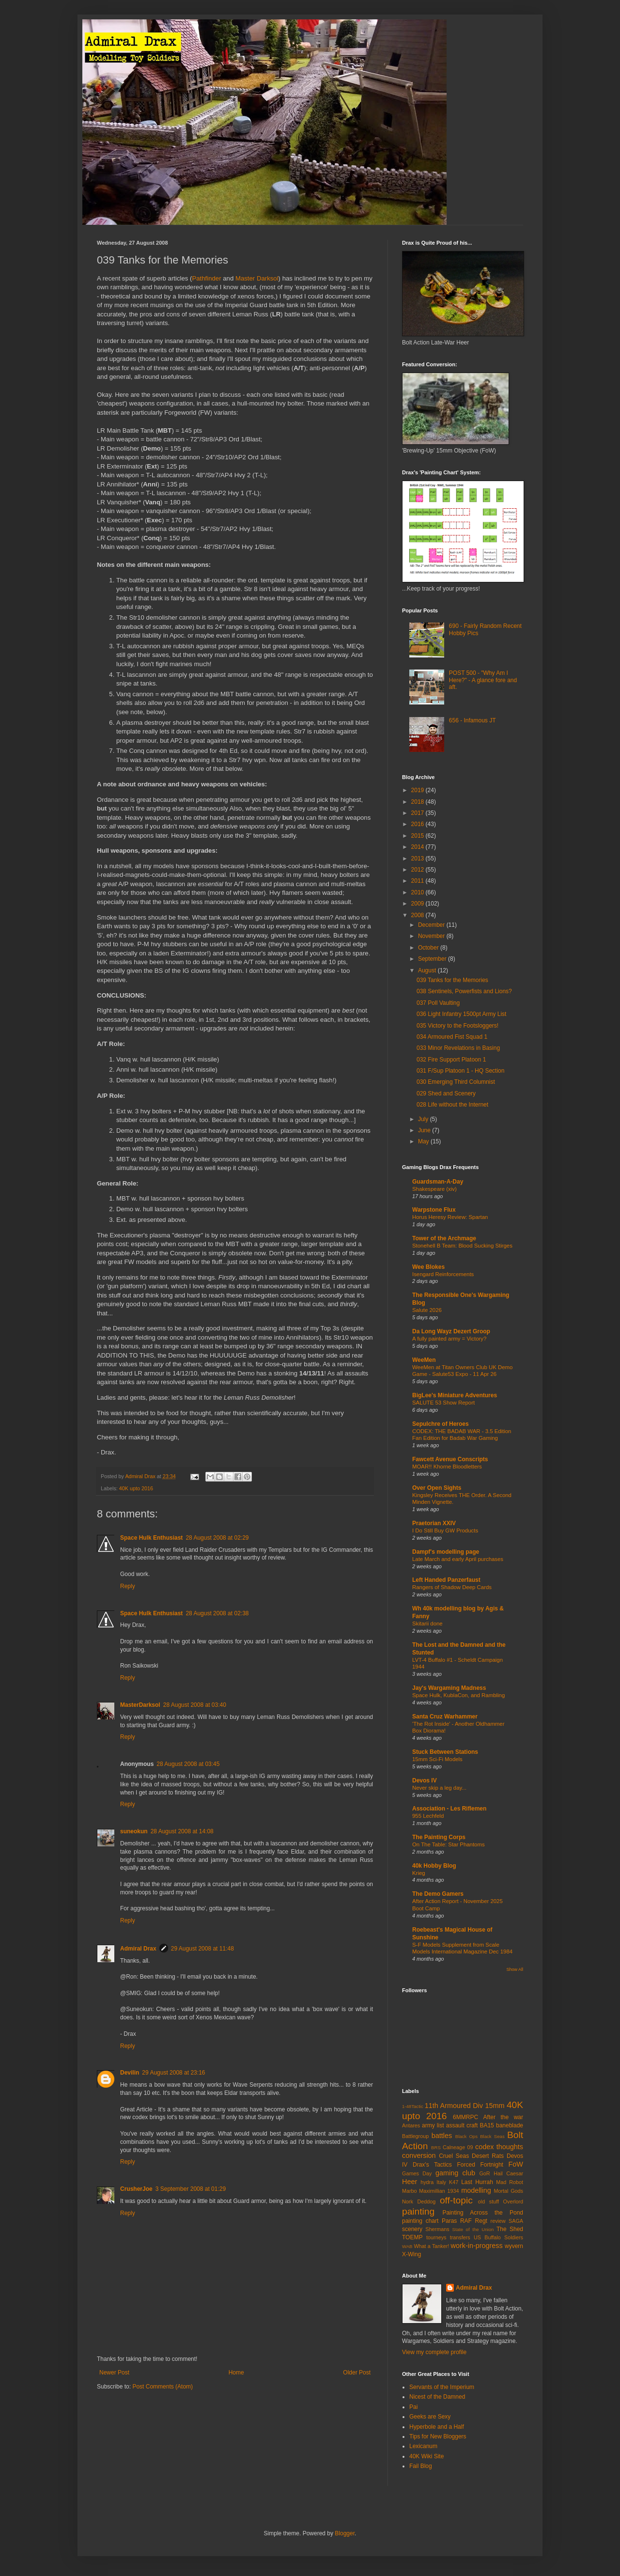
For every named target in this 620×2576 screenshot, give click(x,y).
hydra (427, 2182)
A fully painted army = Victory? (449, 1339)
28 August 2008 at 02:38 (217, 1613)
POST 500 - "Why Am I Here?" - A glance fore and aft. (483, 680)
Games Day (417, 2173)
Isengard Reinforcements (443, 1274)
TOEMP (412, 2237)
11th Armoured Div (454, 2105)
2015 (418, 835)
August (428, 970)
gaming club (455, 2173)
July (424, 1119)
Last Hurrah (477, 2182)
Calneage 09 (458, 2147)
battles (442, 2135)
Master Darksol (257, 278)
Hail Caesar (508, 2173)
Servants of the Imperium (441, 2387)
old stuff (488, 2201)
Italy (441, 2182)
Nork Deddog (418, 2201)
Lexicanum (423, 2446)
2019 (418, 790)
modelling (476, 2190)
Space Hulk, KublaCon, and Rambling (458, 1695)
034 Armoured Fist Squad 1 (452, 1036)
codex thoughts (499, 2147)
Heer (409, 2182)
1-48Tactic (412, 2106)
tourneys (436, 2237)
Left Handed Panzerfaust (446, 1580)
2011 (418, 880)
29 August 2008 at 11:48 (202, 1948)
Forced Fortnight (480, 2164)
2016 (418, 824)
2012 (418, 869)
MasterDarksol (140, 1705)
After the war (503, 2117)
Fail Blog (420, 2466)
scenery (412, 2229)
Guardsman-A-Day (437, 1181)
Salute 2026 (427, 1310)
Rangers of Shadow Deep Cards (452, 1587)
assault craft (462, 2125)
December (432, 924)
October (429, 947)
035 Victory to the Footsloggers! (457, 1025)
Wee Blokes (428, 1267)
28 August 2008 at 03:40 (194, 1705)
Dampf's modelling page (445, 1551)
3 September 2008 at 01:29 (190, 2189)
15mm (494, 2105)
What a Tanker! (431, 2246)
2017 (418, 813)
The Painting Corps (438, 1837)
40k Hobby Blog (434, 1865)
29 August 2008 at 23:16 (173, 2072)
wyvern (514, 2246)
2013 (418, 858)
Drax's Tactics (432, 2164)
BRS (436, 2147)
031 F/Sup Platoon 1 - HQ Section (460, 1070)
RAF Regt (473, 2220)
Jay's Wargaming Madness (449, 1688)
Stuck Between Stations (445, 1752)
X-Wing (411, 2254)
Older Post (357, 2372)
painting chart (420, 2220)
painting (418, 2211)
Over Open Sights (436, 1487)
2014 (418, 846)
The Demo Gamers (438, 1893)
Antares (411, 2125)
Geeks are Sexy (429, 2416)
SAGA (516, 2221)
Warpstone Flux (434, 1209)
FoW (516, 2164)
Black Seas (492, 2136)
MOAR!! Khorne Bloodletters (447, 1466)
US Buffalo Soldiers (498, 2237)
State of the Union (473, 2229)
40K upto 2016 (136, 1488)
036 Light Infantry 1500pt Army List (461, 1014)
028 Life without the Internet (452, 1104)
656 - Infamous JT (472, 720)
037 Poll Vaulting (438, 1002)
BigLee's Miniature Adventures (454, 1395)
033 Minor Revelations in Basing (458, 1048)
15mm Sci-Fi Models (437, 1759)
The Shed (509, 2229)
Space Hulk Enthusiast (151, 1537)
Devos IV (424, 1780)
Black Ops (466, 2136)
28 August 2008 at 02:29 (217, 1537)
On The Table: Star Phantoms (448, 1844)
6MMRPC (465, 2117)
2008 (418, 915)
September (433, 958)
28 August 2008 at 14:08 (182, 1831)
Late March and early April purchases (457, 1559)
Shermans (437, 2229)
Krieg (418, 1873)
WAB (407, 2246)
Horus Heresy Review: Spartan (450, 1217)
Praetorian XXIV (434, 1523)
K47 (453, 2182)
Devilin (129, 2072)
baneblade (509, 2125)
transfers (460, 2237)
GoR (484, 2173)
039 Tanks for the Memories (452, 980)
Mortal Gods (509, 2191)
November (432, 936)
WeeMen (423, 1360)
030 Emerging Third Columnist (456, 1081)
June (425, 1130)
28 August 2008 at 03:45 (187, 1764)
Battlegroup (415, 2136)
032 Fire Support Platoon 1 (451, 1059)
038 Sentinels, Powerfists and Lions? (464, 991)
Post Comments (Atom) (162, 2386)
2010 (418, 892)
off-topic (456, 2200)
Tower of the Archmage (444, 1238)
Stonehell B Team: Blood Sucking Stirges (462, 1246)
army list (433, 2125)
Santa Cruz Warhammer (445, 1716)
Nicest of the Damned (437, 2396)
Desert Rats (488, 2156)
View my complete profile (434, 2352)
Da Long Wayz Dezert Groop (451, 1331)
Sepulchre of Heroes (440, 1424)
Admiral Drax (138, 1948)
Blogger (345, 2533)
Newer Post (114, 2372)
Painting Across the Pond (482, 2212)
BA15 (487, 2125)
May (424, 1141)
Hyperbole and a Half (436, 2426)
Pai (413, 2407)
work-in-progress (477, 2245)
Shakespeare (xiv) (434, 1189)
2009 (418, 903)
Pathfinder (206, 278)
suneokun (134, 1831)
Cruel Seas (454, 2156)
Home (236, 2372)
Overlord (513, 2201)
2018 (418, 801)
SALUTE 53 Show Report (443, 1402)
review (498, 2221)
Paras (449, 2220)
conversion (419, 2155)
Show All (514, 1969)
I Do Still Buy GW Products (445, 1530)
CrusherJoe (136, 2189)
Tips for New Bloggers (437, 2436)
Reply (127, 1586)
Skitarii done (427, 1623)
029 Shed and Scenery (446, 1093)
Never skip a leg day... (439, 1788)
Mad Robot (509, 2182)
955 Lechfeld (428, 1816)
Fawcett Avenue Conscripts (450, 1459)
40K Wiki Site (426, 2456)
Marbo (409, 2191)
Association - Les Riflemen (449, 1808)
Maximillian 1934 (439, 2191)
